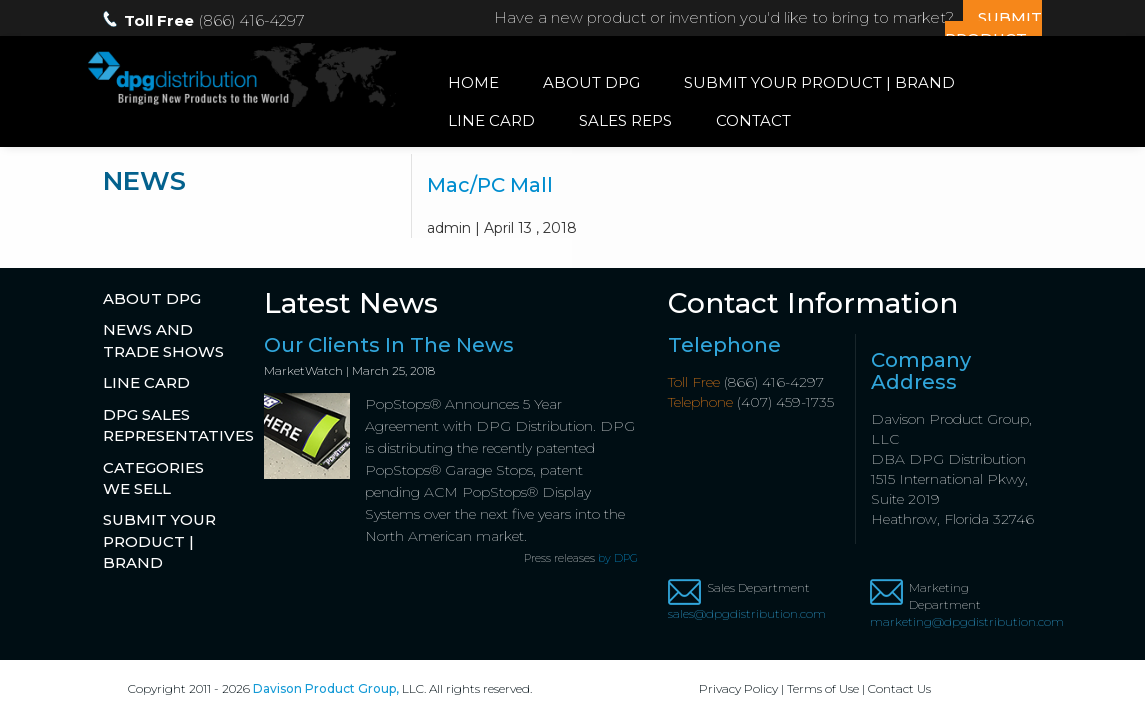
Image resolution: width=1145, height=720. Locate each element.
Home (473, 82)
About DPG (591, 82)
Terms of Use (823, 688)
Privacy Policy (738, 688)
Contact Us (899, 688)
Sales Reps (625, 120)
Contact (753, 120)
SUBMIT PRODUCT (993, 28)
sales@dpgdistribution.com (747, 613)
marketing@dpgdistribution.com (956, 621)
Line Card (491, 120)
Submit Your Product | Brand (819, 82)
